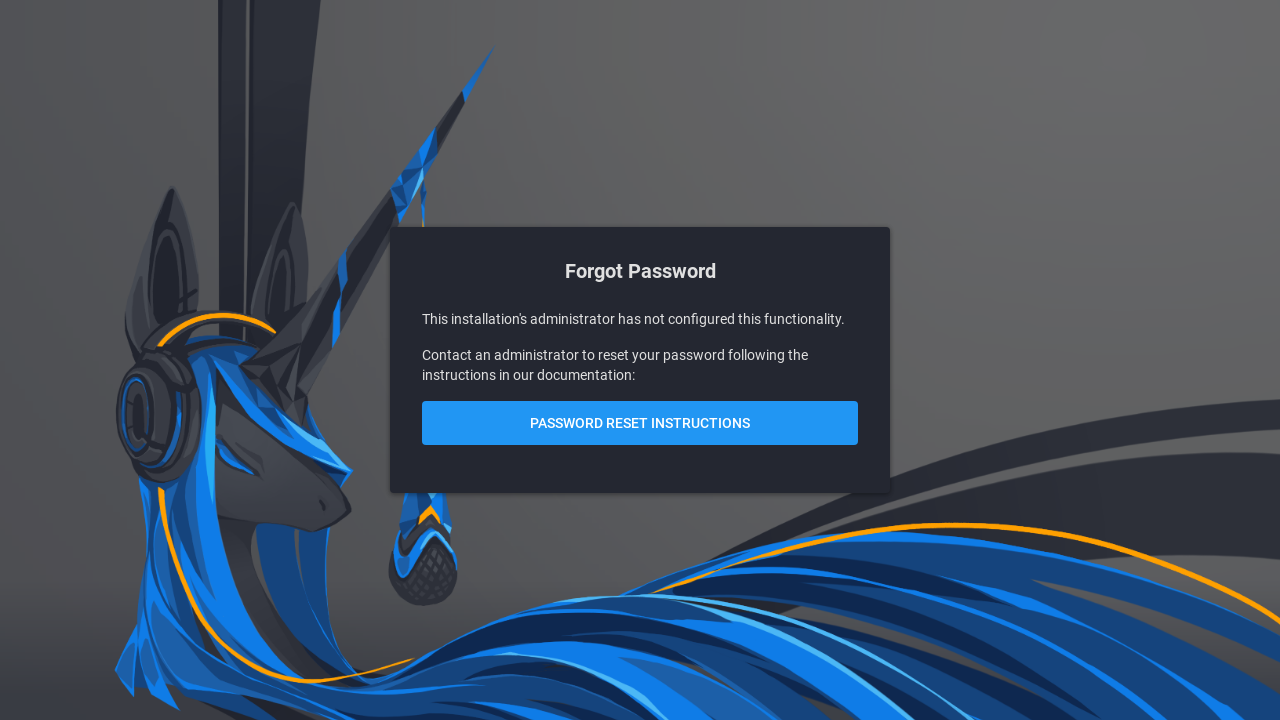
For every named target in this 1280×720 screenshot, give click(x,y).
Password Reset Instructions (640, 423)
